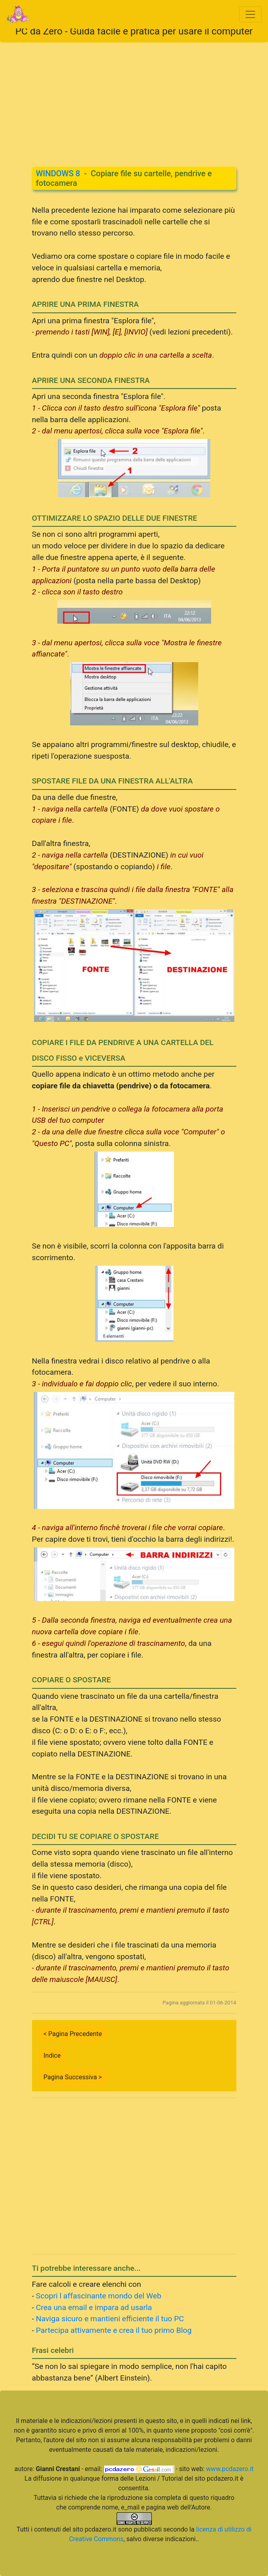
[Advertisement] (134, 98)
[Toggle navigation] (250, 14)
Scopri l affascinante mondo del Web (98, 2295)
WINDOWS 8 (58, 173)
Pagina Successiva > (73, 2077)
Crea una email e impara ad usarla (94, 2307)
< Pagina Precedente (73, 2034)
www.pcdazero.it (230, 2469)
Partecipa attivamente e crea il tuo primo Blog (114, 2330)
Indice (52, 2055)
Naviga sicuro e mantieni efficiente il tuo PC (110, 2318)
